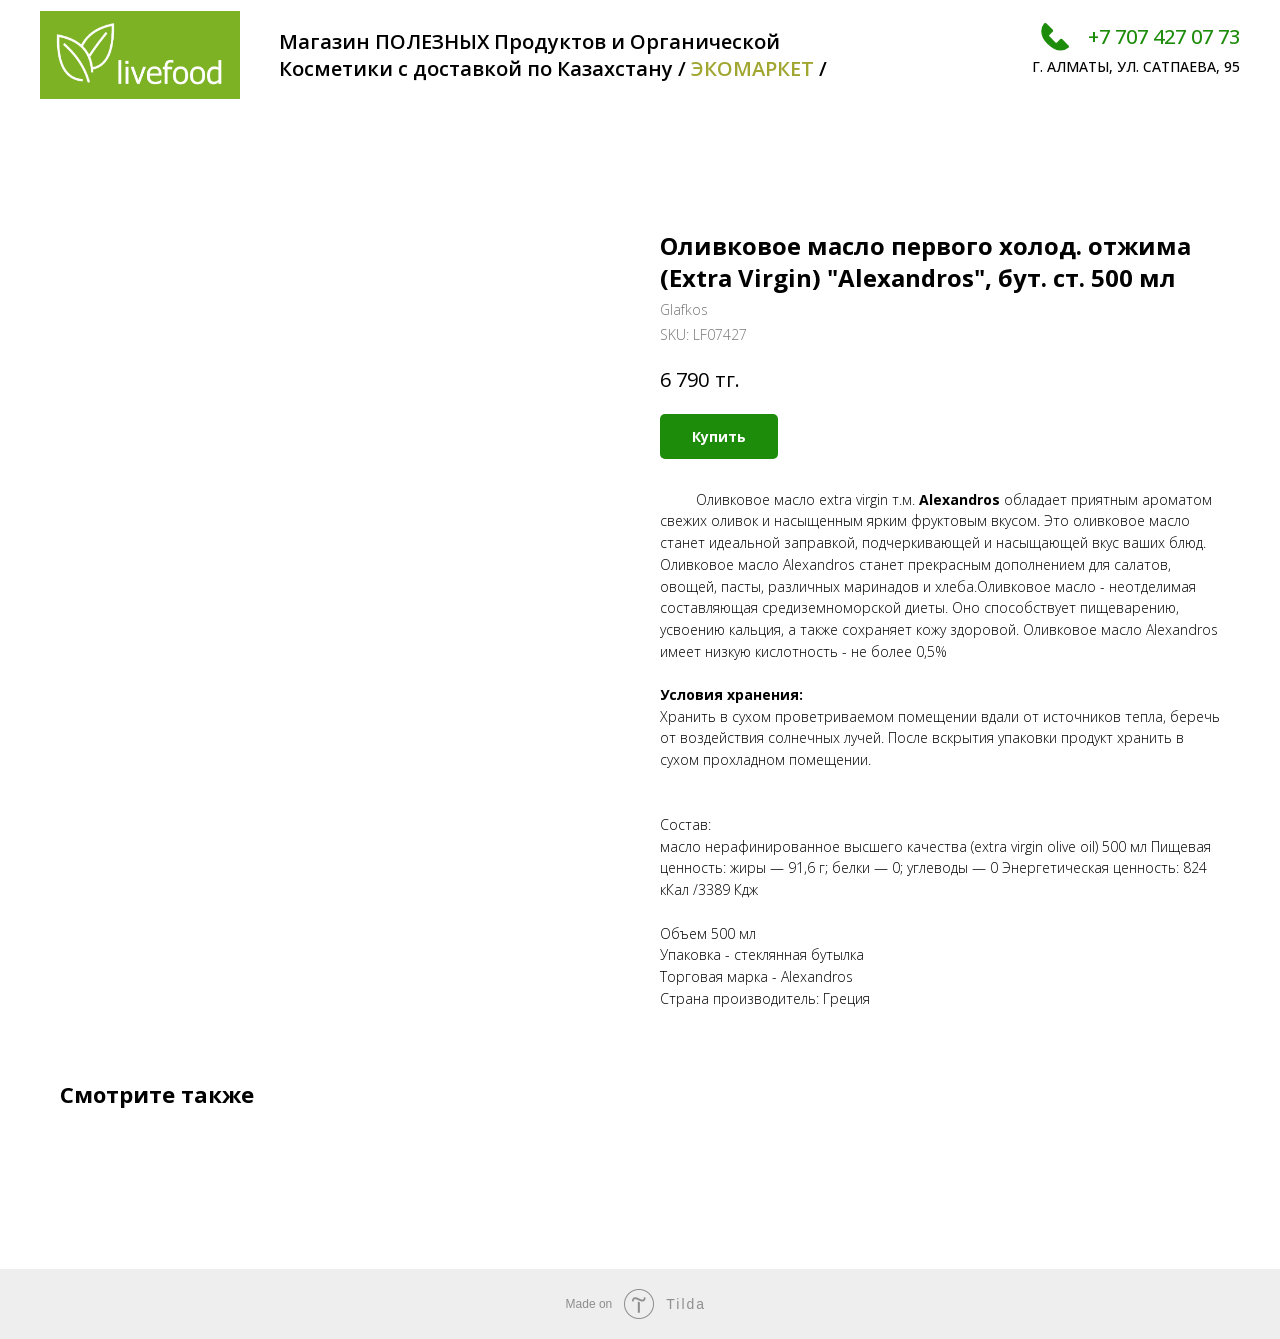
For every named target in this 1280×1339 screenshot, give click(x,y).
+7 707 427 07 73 (1164, 36)
